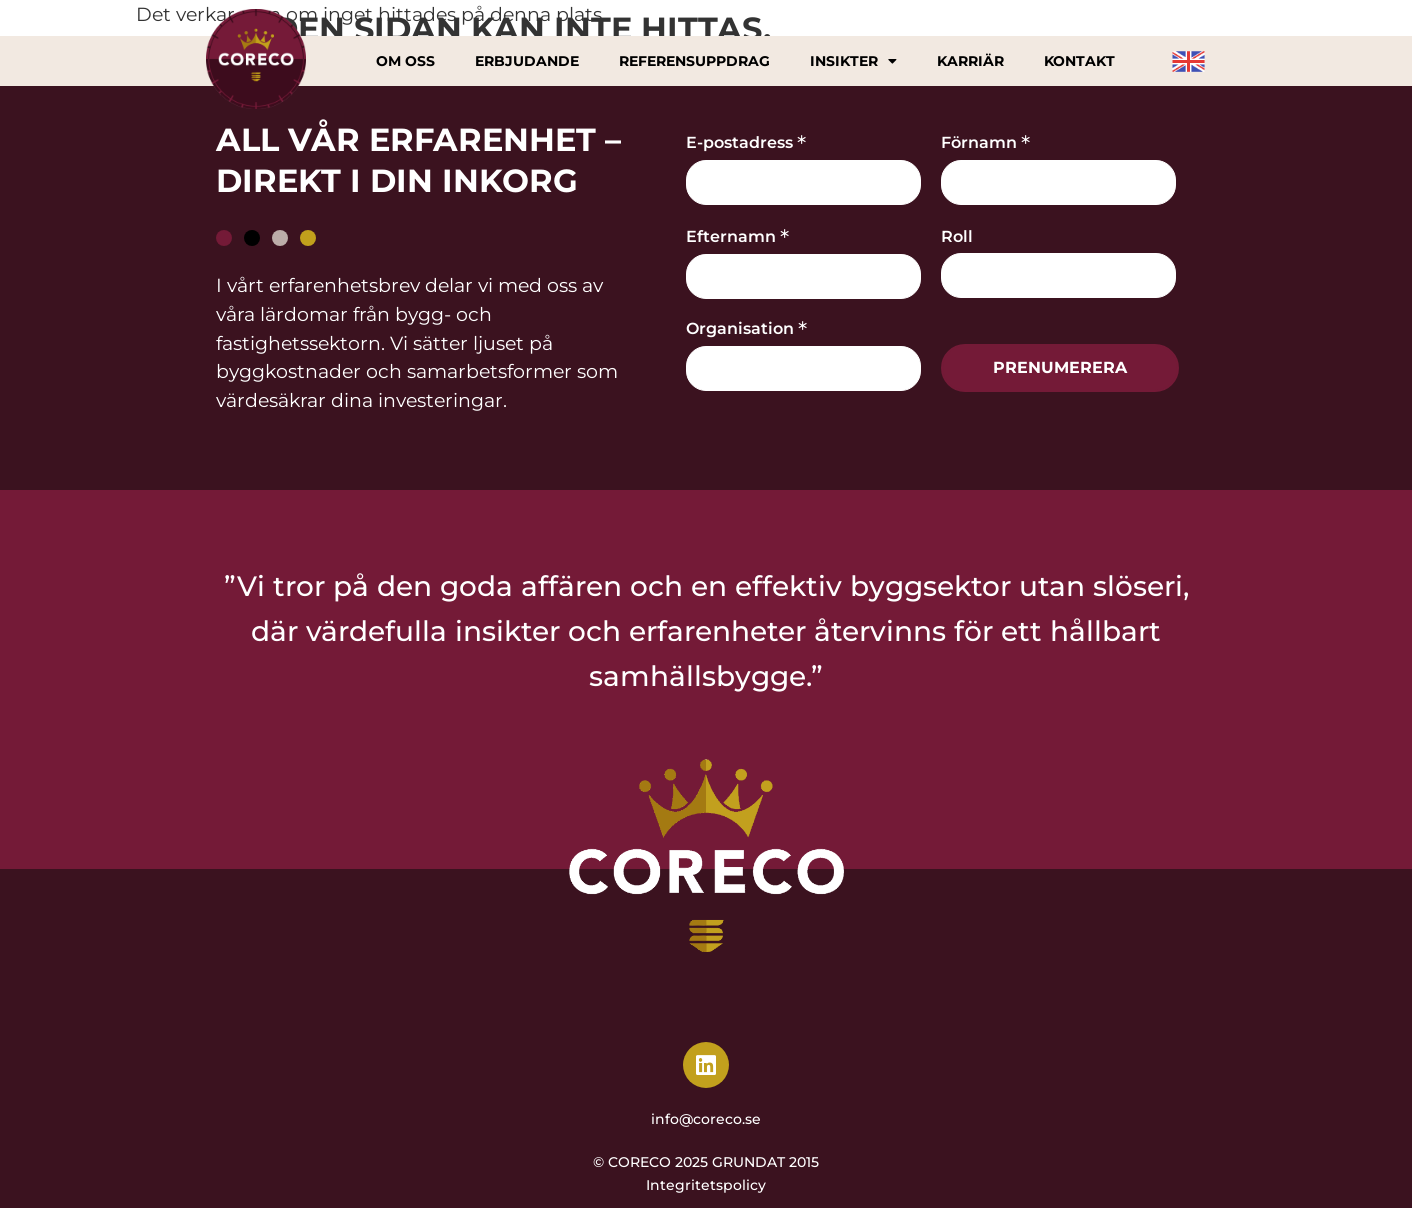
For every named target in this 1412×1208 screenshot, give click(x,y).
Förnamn (985, 141)
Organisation (746, 327)
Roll (957, 237)
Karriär (970, 61)
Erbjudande (527, 61)
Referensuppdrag (694, 61)
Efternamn (737, 235)
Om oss (405, 61)
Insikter (853, 61)
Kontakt (1078, 61)
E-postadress (746, 141)
